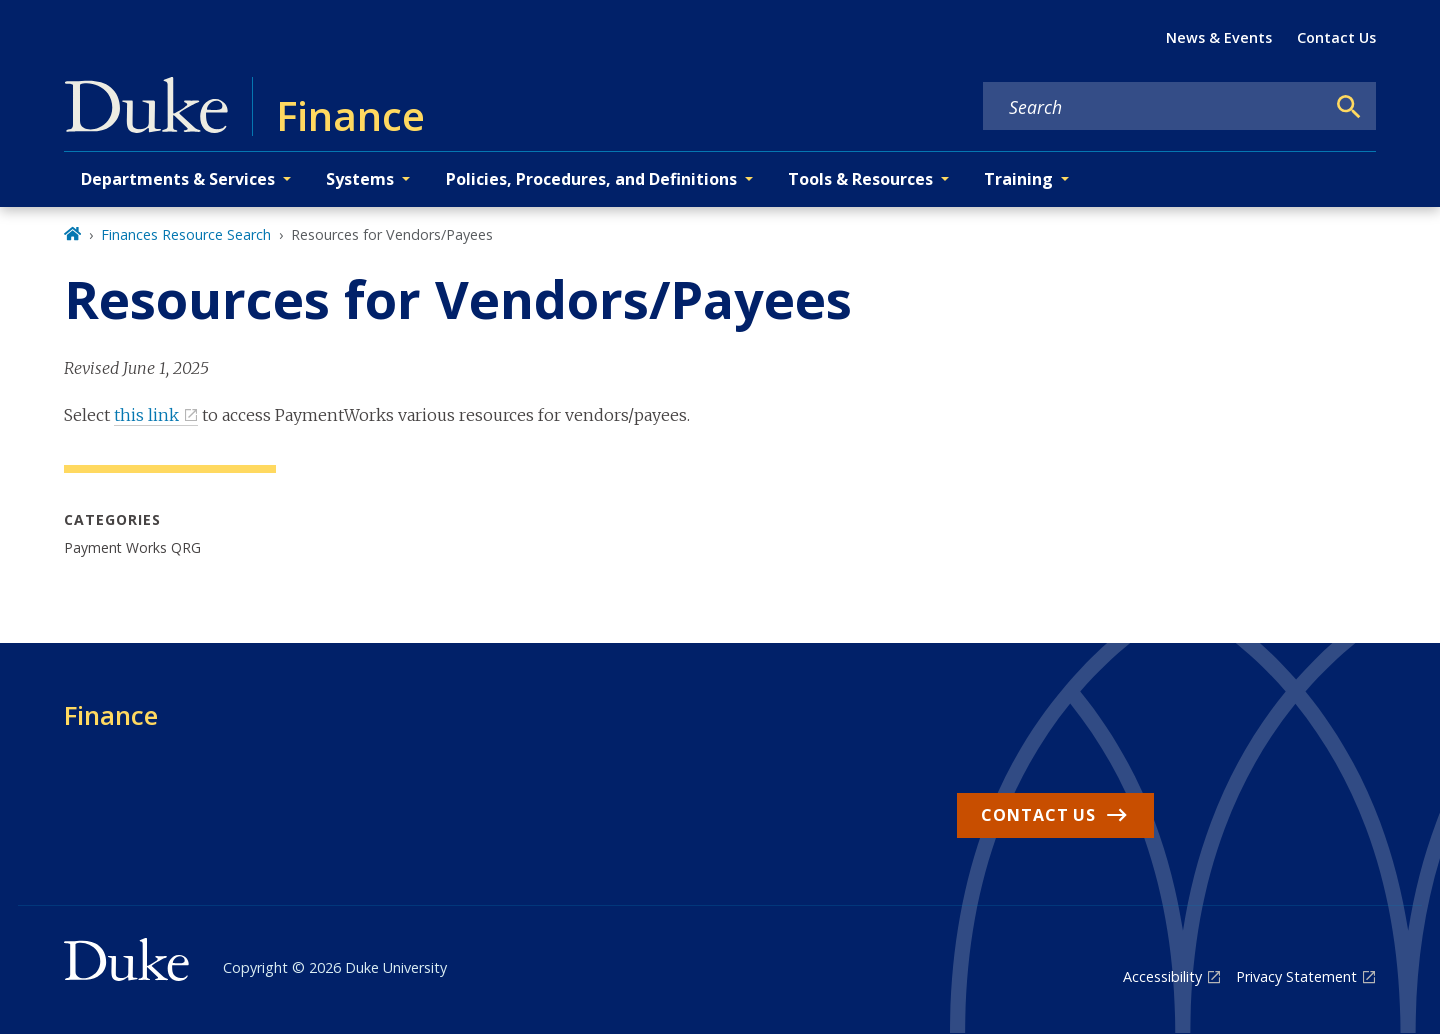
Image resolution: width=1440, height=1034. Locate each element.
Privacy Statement (1296, 976)
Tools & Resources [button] (860, 179)
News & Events (1219, 37)
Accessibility (1162, 976)
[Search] (1349, 107)
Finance (111, 715)
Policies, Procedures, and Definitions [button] (591, 179)
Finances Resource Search (186, 234)
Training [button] (1018, 179)
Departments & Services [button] (178, 179)
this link (146, 415)
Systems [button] (360, 179)
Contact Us (1336, 37)
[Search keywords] (1154, 107)
